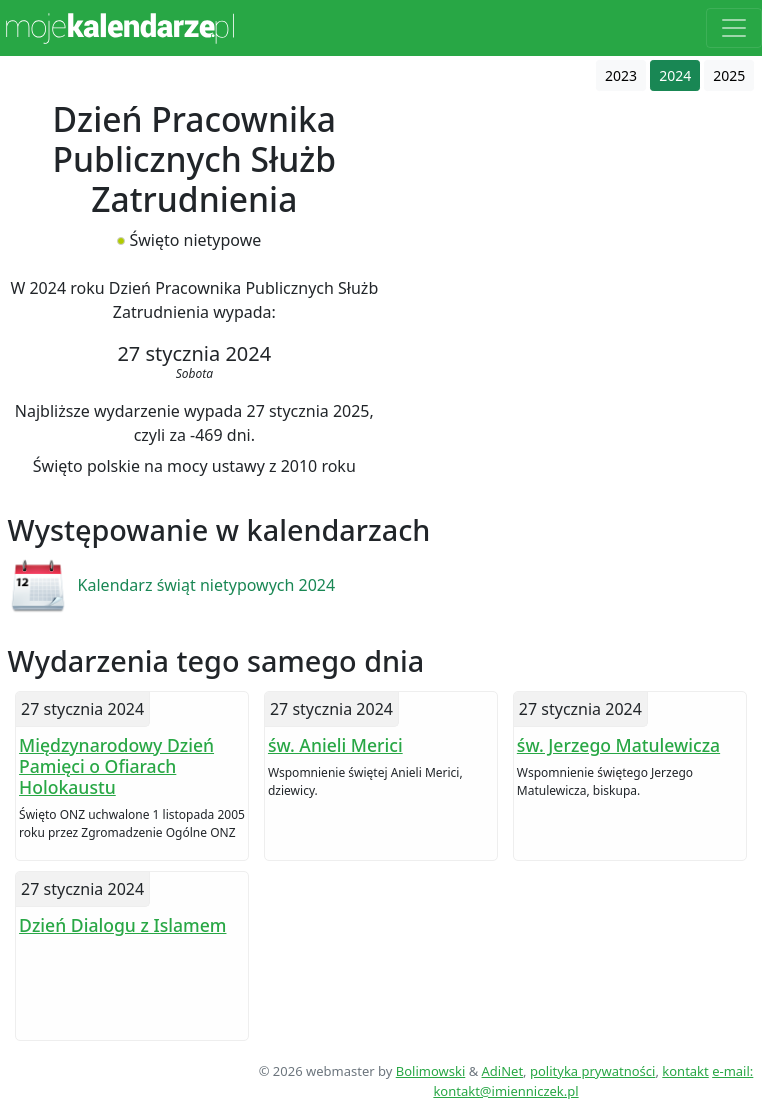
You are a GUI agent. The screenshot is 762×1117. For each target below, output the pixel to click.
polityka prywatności (592, 1071)
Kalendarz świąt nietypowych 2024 (207, 585)
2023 (621, 75)
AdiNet (503, 1071)
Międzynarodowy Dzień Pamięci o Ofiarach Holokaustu (116, 766)
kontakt (685, 1071)
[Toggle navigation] (734, 28)
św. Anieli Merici (335, 745)
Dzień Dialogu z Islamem (122, 925)
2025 (729, 75)
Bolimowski (431, 1071)
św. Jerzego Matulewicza (618, 745)
